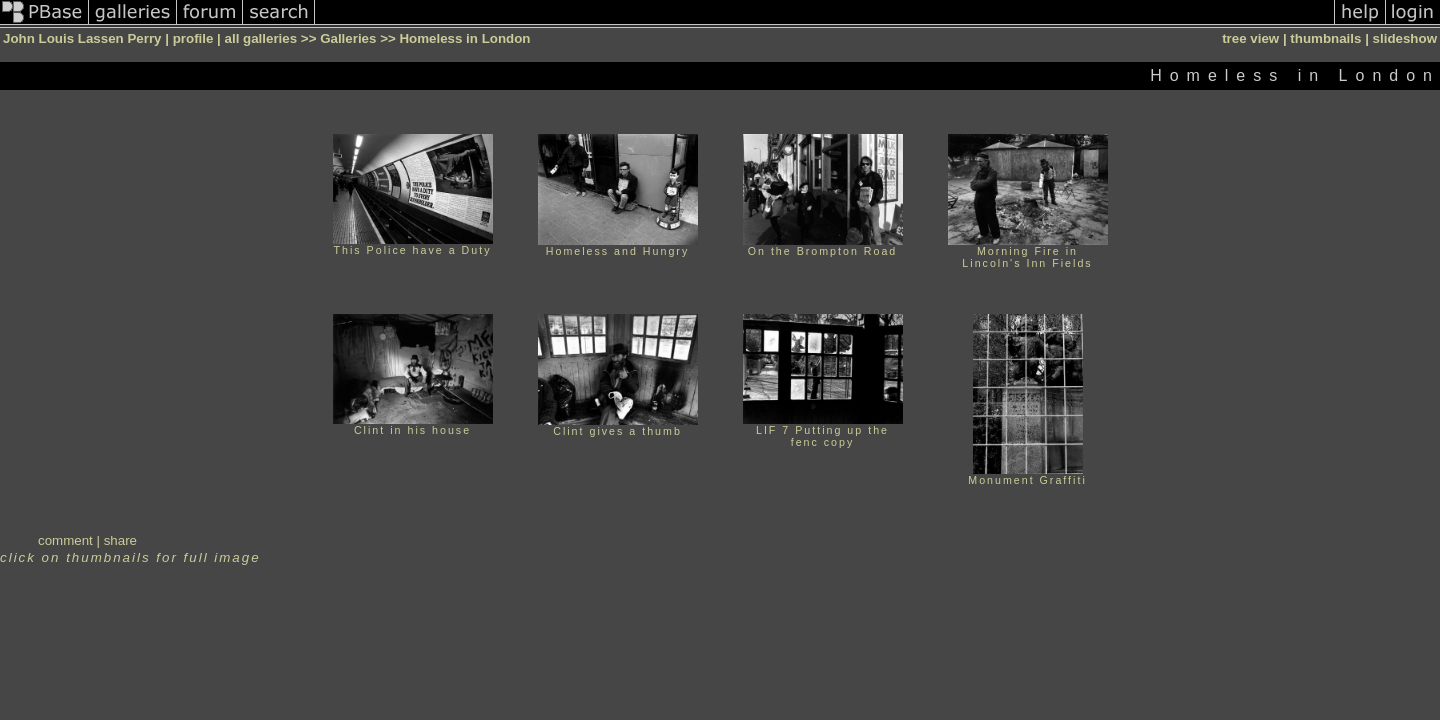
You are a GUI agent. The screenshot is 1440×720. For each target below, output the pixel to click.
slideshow (1405, 38)
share (120, 540)
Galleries (348, 38)
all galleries (261, 38)
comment (65, 540)
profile (193, 38)
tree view (1250, 38)
